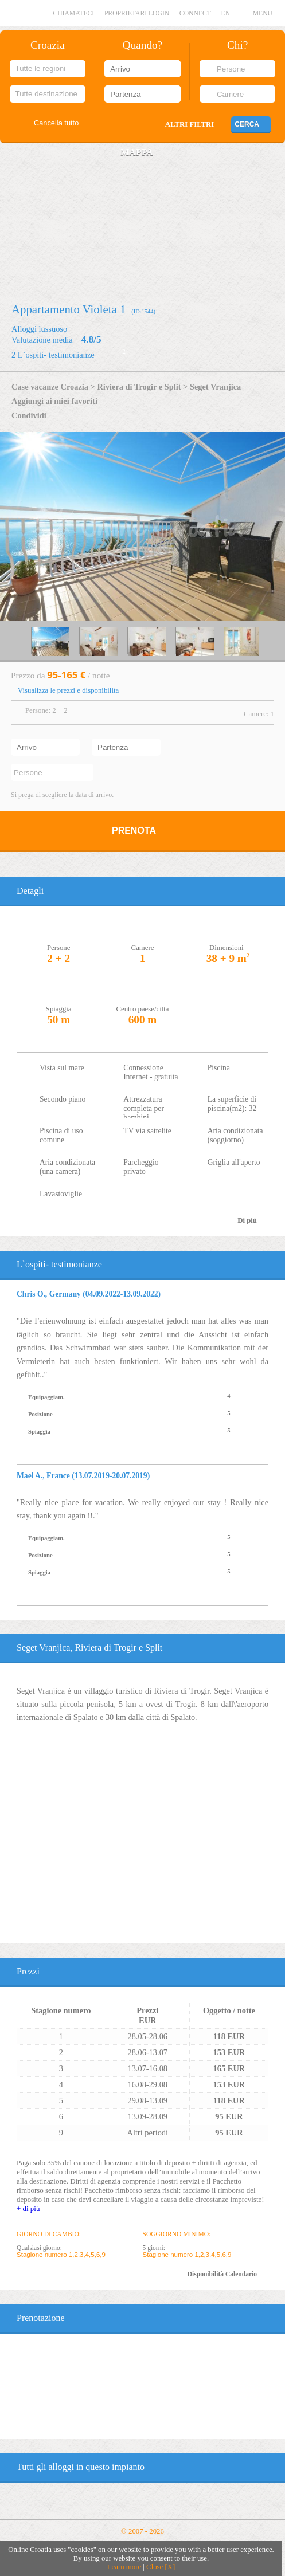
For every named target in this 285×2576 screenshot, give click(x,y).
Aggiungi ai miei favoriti (54, 401)
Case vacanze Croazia (49, 386)
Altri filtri (189, 124)
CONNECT (195, 13)
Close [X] (160, 2567)
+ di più (28, 2208)
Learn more (124, 2567)
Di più (247, 1220)
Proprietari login (136, 13)
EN (226, 13)
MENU (262, 13)
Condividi (28, 415)
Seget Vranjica (215, 386)
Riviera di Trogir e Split (139, 386)
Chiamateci (73, 13)
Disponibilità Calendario (222, 2274)
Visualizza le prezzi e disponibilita (68, 690)
